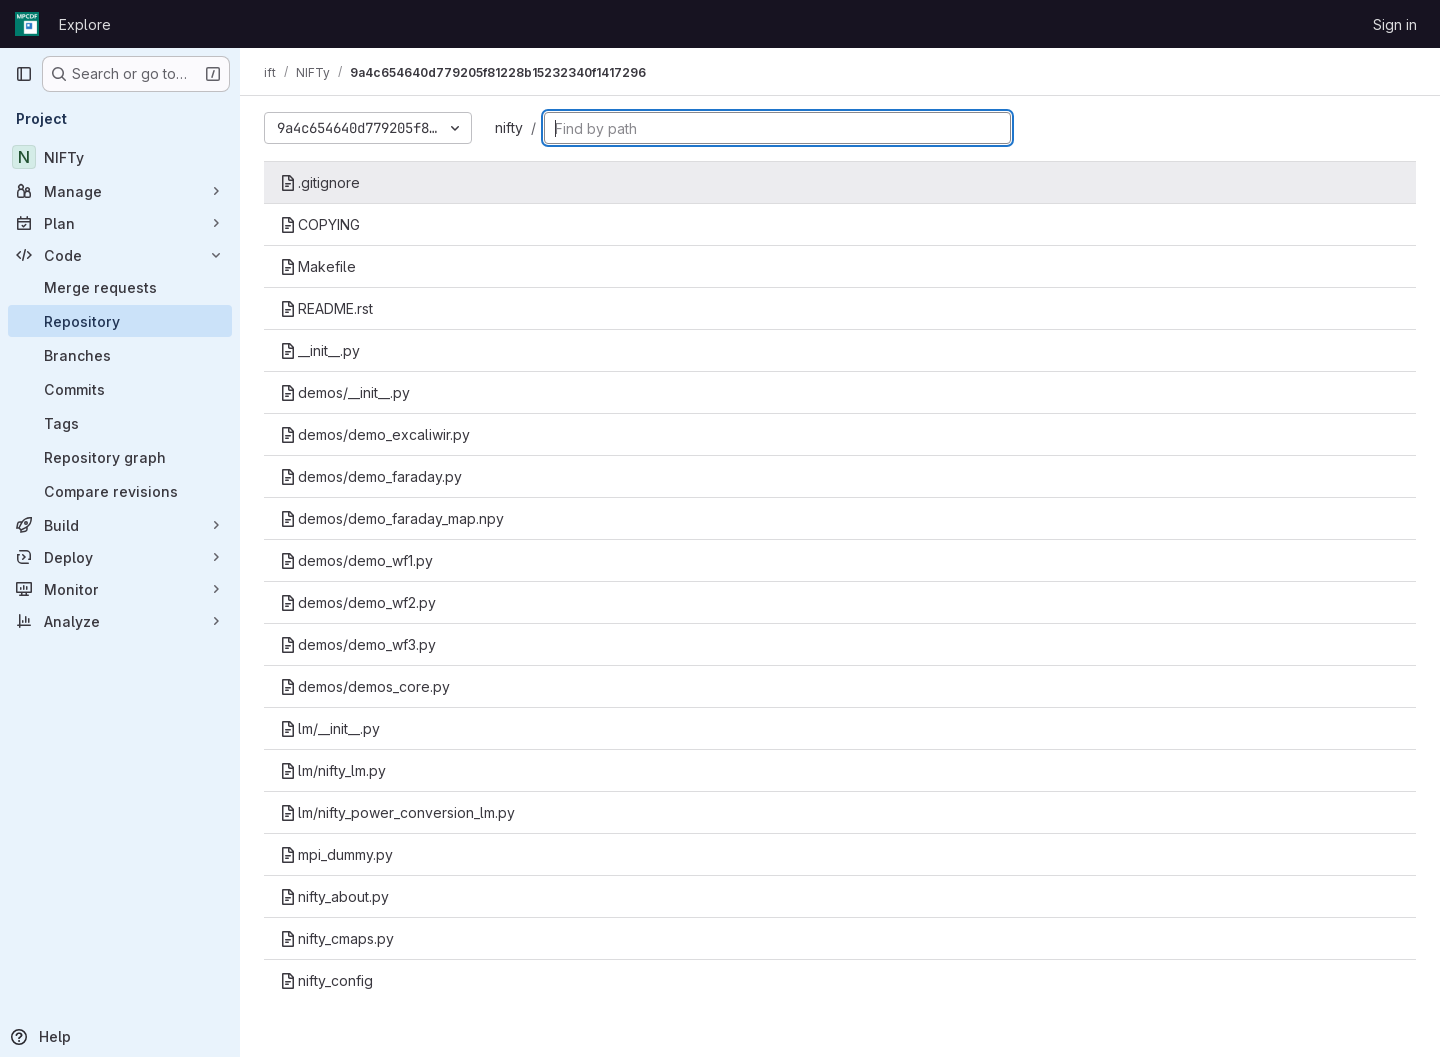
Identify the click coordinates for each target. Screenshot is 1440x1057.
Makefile (318, 266)
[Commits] (120, 389)
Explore (85, 24)
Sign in (1395, 24)
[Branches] (120, 355)
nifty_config (326, 980)
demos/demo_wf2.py (358, 602)
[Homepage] (27, 24)
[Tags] (120, 423)
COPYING (320, 224)
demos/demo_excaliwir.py (375, 434)
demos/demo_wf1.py (356, 560)
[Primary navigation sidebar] (24, 74)
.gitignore (320, 182)
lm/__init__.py (330, 728)
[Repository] (120, 321)
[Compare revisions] (120, 491)
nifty (509, 127)
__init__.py (320, 350)
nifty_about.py (334, 896)
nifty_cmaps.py (337, 938)
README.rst (326, 308)
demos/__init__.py (345, 392)
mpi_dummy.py (336, 854)
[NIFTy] (120, 157)
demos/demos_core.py (365, 686)
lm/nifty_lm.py (333, 770)
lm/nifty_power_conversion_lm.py (397, 812)
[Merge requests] (120, 287)
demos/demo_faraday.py (371, 476)
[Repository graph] (120, 457)
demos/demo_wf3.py (358, 644)
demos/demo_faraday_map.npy (392, 518)
